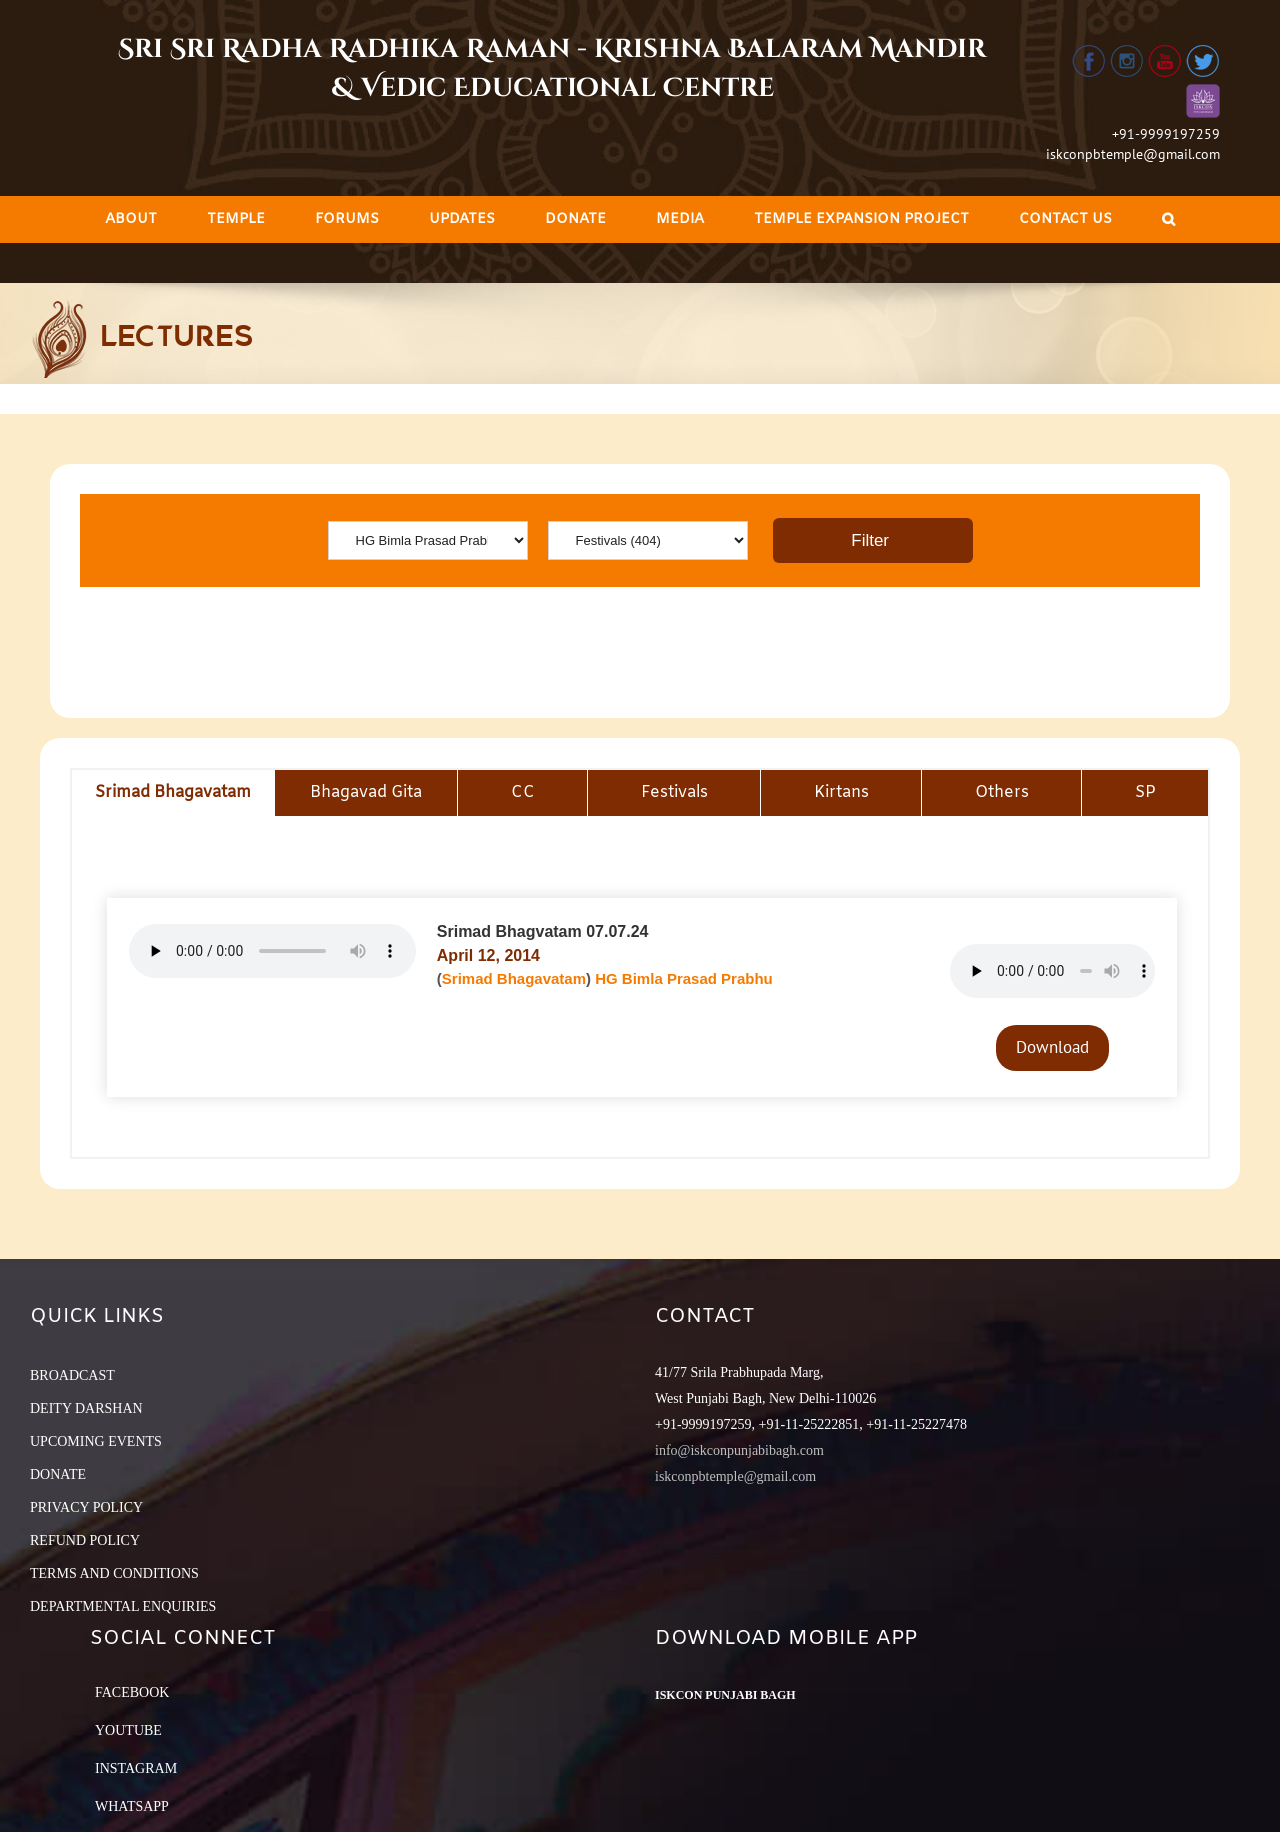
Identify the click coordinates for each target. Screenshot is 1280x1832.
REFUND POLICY (85, 1540)
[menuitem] (131, 219)
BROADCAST (72, 1375)
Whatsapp (132, 1806)
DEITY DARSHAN (86, 1408)
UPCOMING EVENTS (96, 1441)
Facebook (132, 1692)
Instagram (136, 1768)
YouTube (128, 1730)
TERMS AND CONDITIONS (114, 1573)
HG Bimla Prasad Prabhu (684, 978)
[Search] (1168, 219)
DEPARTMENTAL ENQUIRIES (123, 1606)
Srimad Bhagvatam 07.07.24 (543, 931)
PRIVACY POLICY (86, 1507)
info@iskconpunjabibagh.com (739, 1450)
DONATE (58, 1474)
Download (1052, 1047)
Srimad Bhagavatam (514, 978)
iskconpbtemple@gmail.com (1133, 154)
